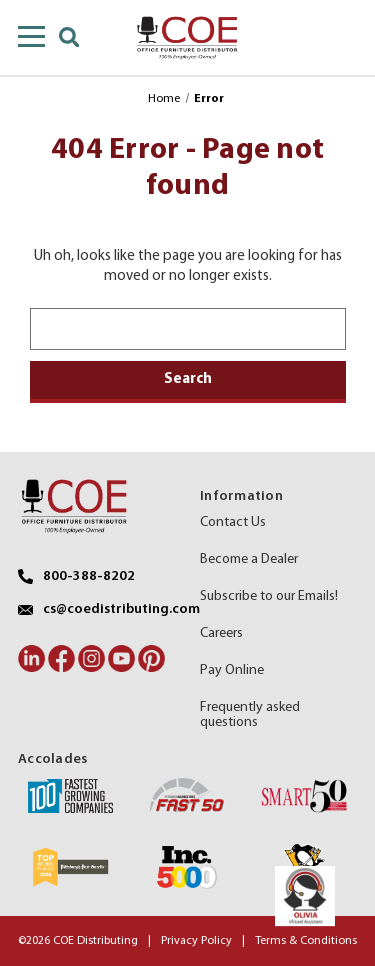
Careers (221, 633)
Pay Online (232, 670)
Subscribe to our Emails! (269, 596)
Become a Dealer (249, 559)
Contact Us (233, 522)
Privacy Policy (196, 941)
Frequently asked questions (250, 715)
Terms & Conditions (306, 941)
